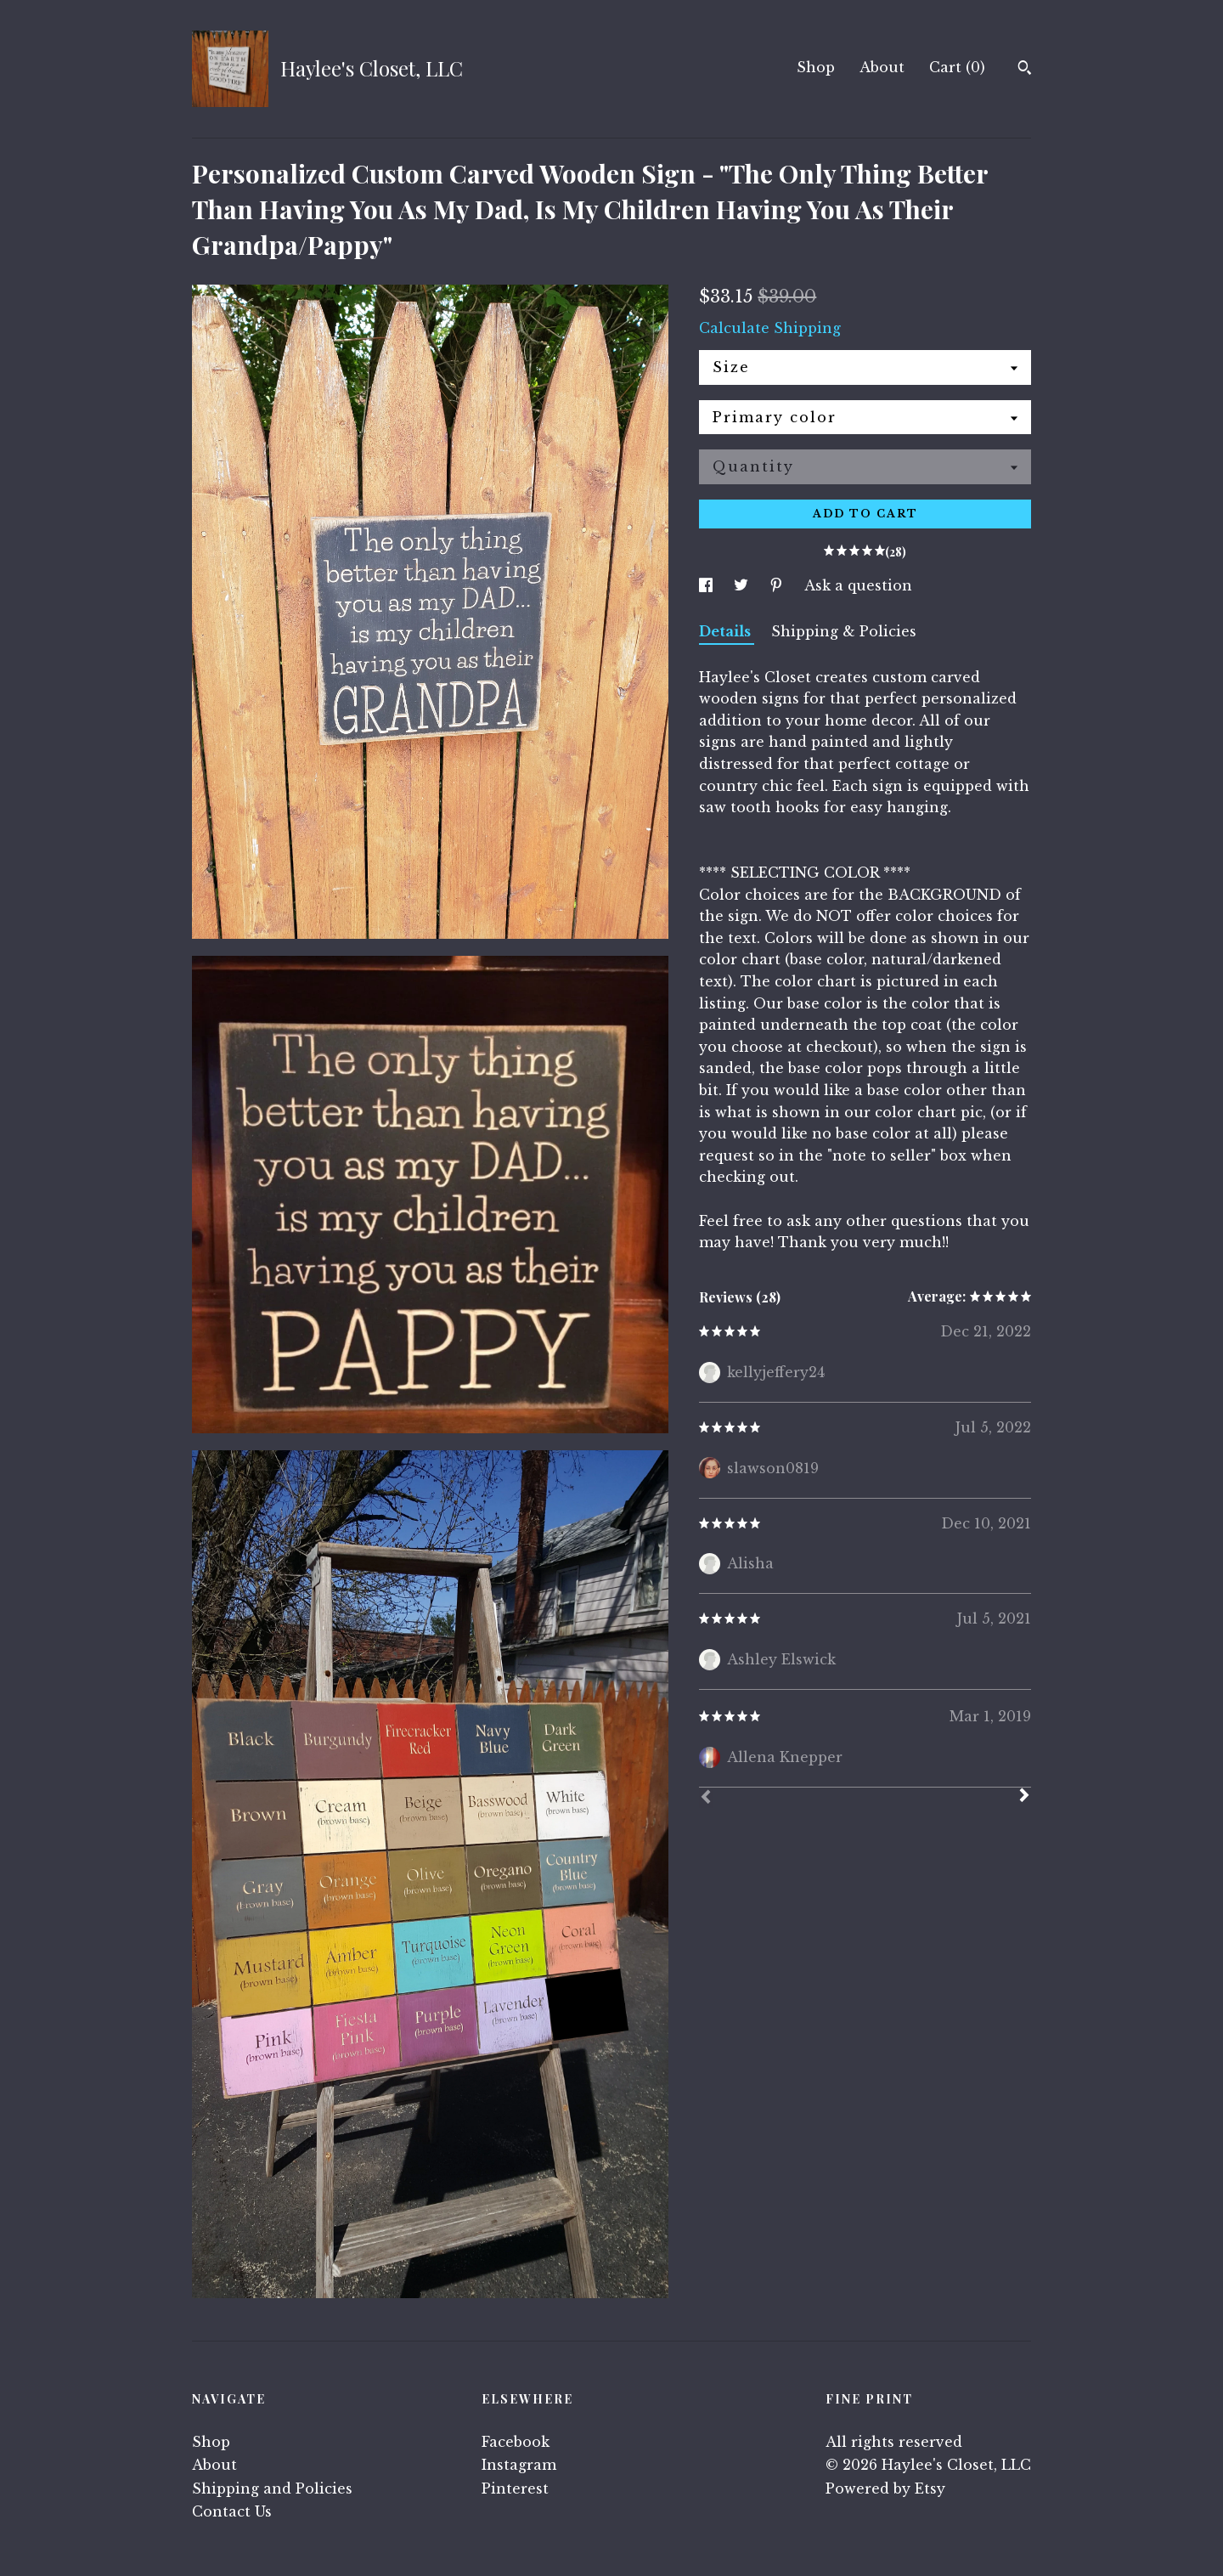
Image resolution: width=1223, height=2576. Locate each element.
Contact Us (232, 2511)
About (882, 67)
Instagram (519, 2464)
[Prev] (706, 1798)
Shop (816, 67)
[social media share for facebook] (708, 585)
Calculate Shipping (770, 327)
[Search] (1024, 69)
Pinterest (515, 2488)
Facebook (516, 2441)
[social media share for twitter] (743, 585)
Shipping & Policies (843, 631)
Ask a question (858, 585)
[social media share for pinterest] (778, 585)
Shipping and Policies (272, 2488)
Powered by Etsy (885, 2488)
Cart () (957, 67)
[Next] (1024, 1797)
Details (726, 631)
